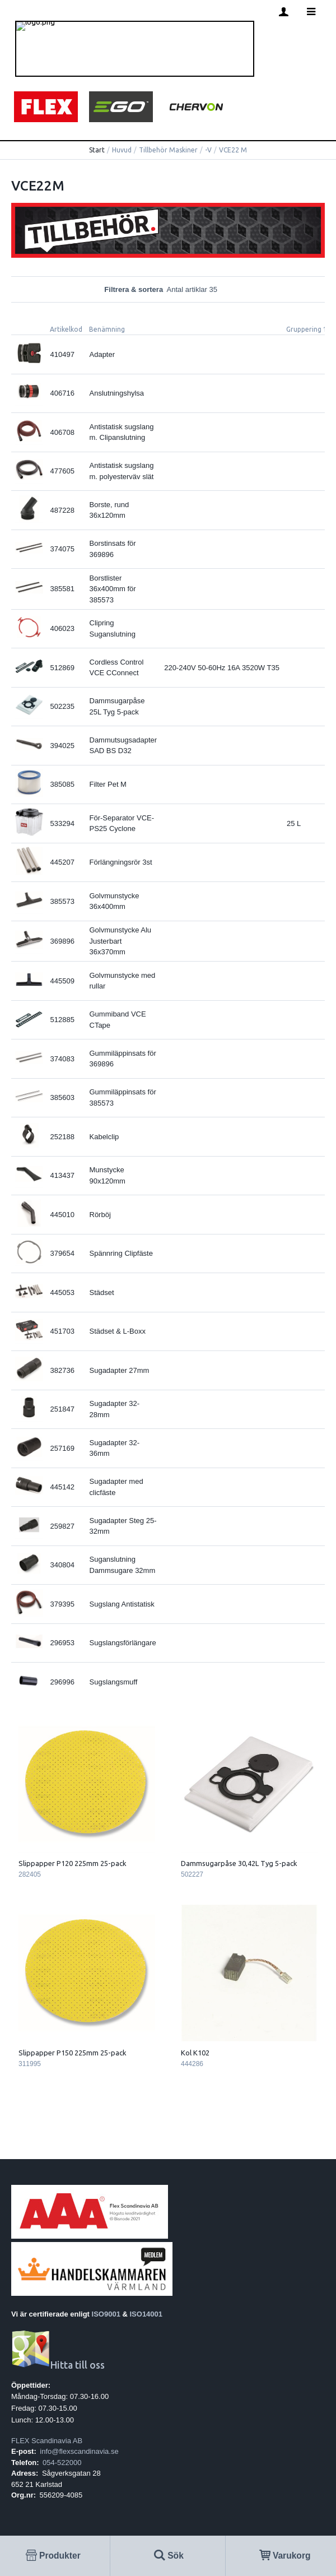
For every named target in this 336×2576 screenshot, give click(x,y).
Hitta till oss (58, 2365)
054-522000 (62, 2462)
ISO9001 (106, 2314)
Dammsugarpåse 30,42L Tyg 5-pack (239, 1863)
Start (97, 150)
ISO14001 (146, 2314)
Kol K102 (195, 2053)
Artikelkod (66, 329)
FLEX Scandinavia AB (46, 2440)
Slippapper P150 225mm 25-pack (72, 2053)
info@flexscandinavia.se (79, 2451)
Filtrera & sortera (167, 289)
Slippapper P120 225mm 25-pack (72, 1863)
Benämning (107, 329)
